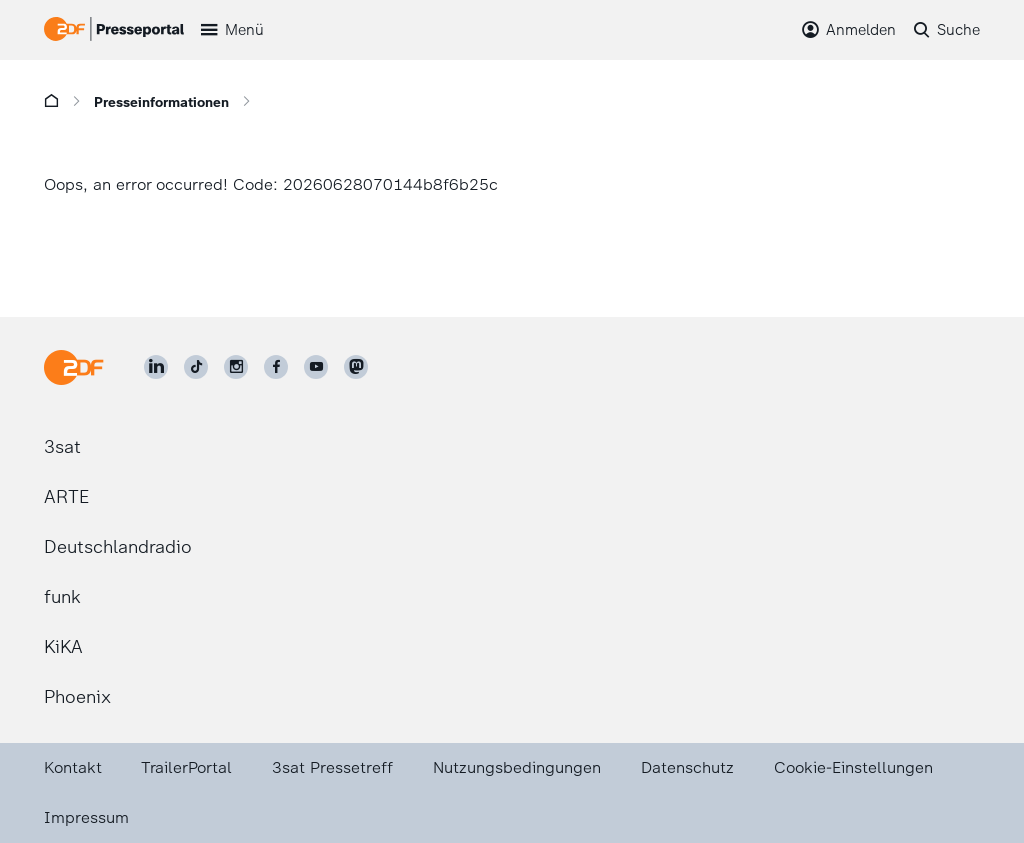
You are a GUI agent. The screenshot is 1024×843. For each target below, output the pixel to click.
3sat (62, 447)
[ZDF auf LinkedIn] (156, 367)
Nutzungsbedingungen (517, 767)
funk (62, 597)
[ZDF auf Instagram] (236, 367)
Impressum (86, 817)
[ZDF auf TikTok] (196, 367)
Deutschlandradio (118, 547)
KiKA (63, 647)
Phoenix (77, 697)
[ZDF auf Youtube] (316, 367)
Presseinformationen (161, 102)
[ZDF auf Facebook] (276, 367)
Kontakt (73, 767)
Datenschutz (687, 767)
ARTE (66, 497)
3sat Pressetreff (332, 767)
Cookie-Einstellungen (853, 767)
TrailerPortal (186, 767)
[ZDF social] (356, 367)
